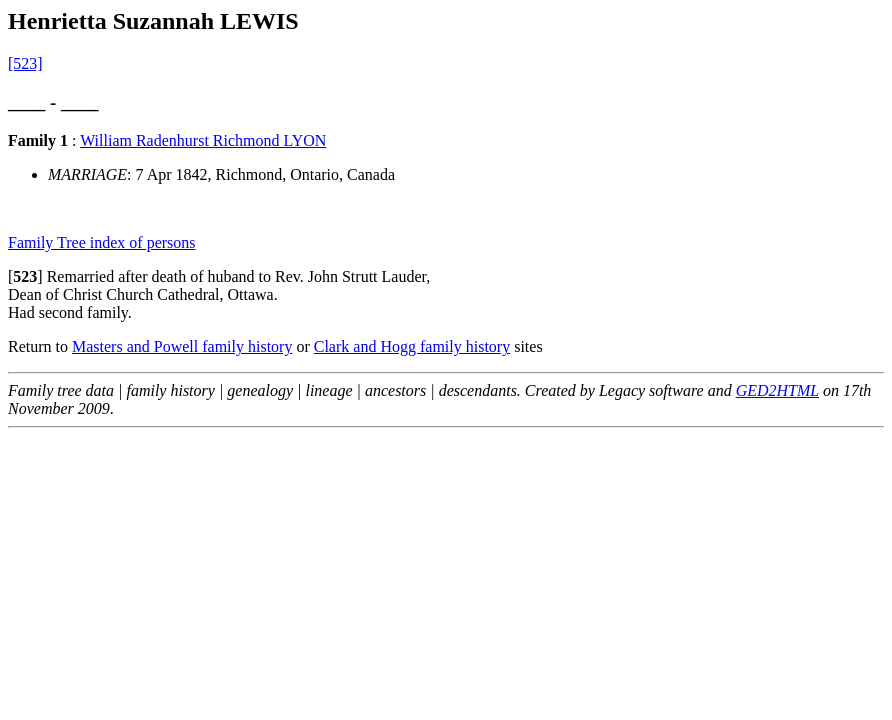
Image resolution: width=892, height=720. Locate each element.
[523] (25, 63)
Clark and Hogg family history (412, 346)
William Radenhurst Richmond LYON (203, 140)
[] (25, 276)
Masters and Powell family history (182, 346)
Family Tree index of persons (102, 242)
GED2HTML (777, 390)
